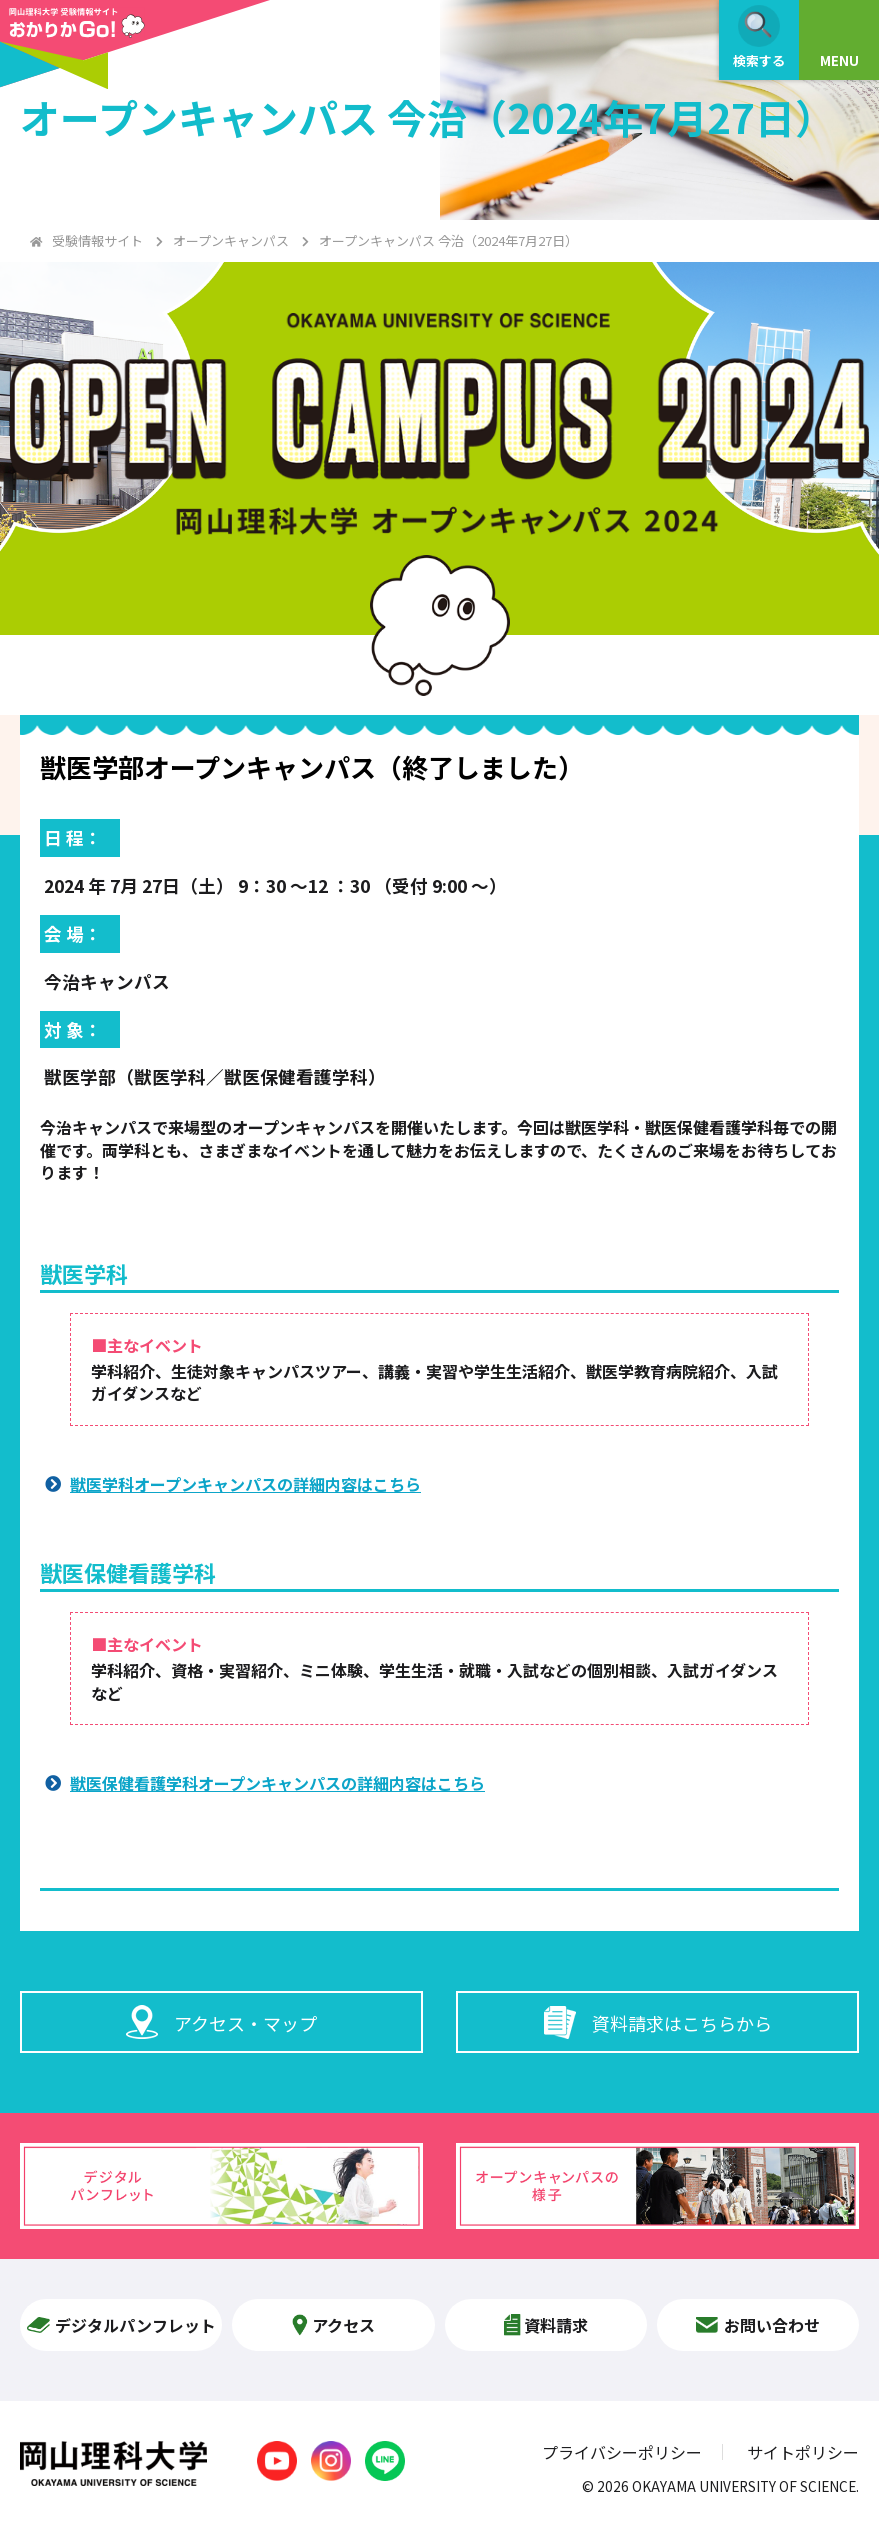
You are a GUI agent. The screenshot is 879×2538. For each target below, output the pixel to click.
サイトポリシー (803, 2452)
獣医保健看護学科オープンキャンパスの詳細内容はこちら (277, 1783)
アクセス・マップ (221, 2022)
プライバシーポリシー (622, 2452)
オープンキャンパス (231, 240)
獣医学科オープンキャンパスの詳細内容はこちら (245, 1484)
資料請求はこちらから (658, 2022)
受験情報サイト (97, 240)
